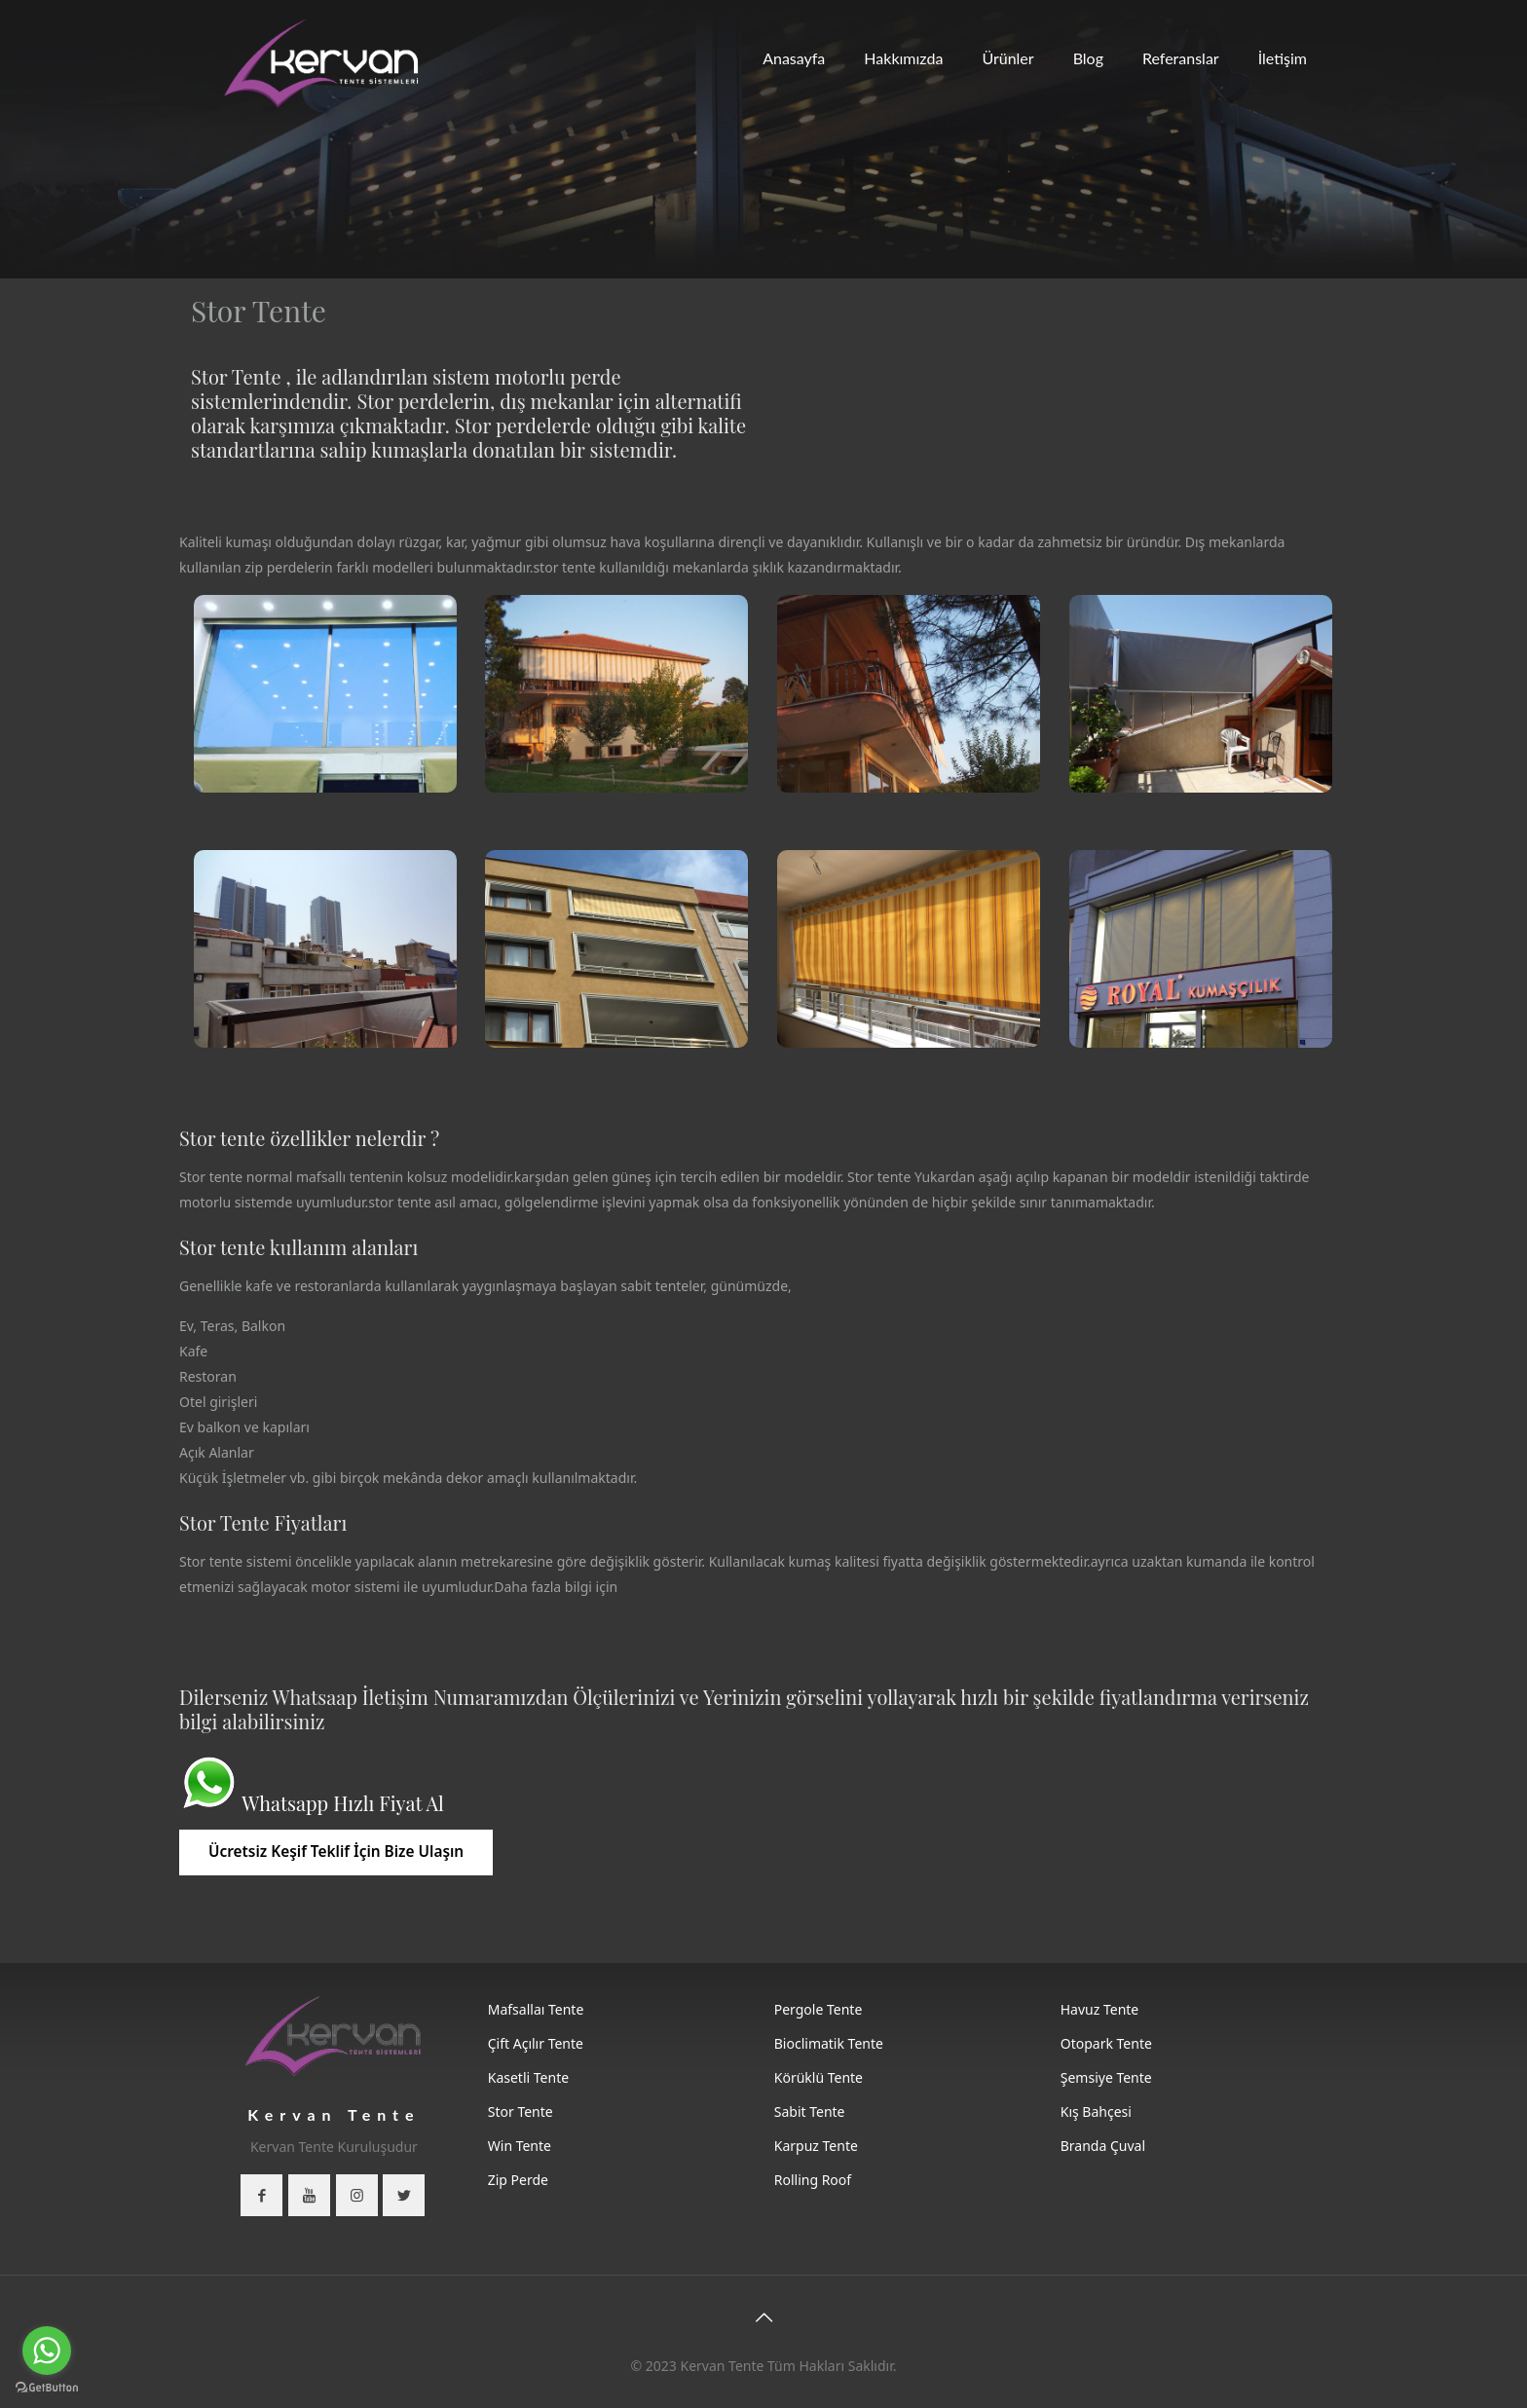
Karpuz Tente (816, 2145)
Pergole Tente (818, 2009)
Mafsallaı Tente (536, 2009)
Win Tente (519, 2145)
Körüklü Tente (818, 2077)
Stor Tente (520, 2111)
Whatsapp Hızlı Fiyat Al (342, 1803)
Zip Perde (518, 2179)
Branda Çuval (1103, 2145)
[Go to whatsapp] (46, 2350)
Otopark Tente (1106, 2043)
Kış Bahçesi (1096, 2111)
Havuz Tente (1100, 2009)
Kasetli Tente (528, 2077)
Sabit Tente (809, 2111)
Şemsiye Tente (1106, 2077)
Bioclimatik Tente (828, 2043)
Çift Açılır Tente (535, 2043)
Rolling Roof (812, 2179)
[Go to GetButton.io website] (47, 2388)
